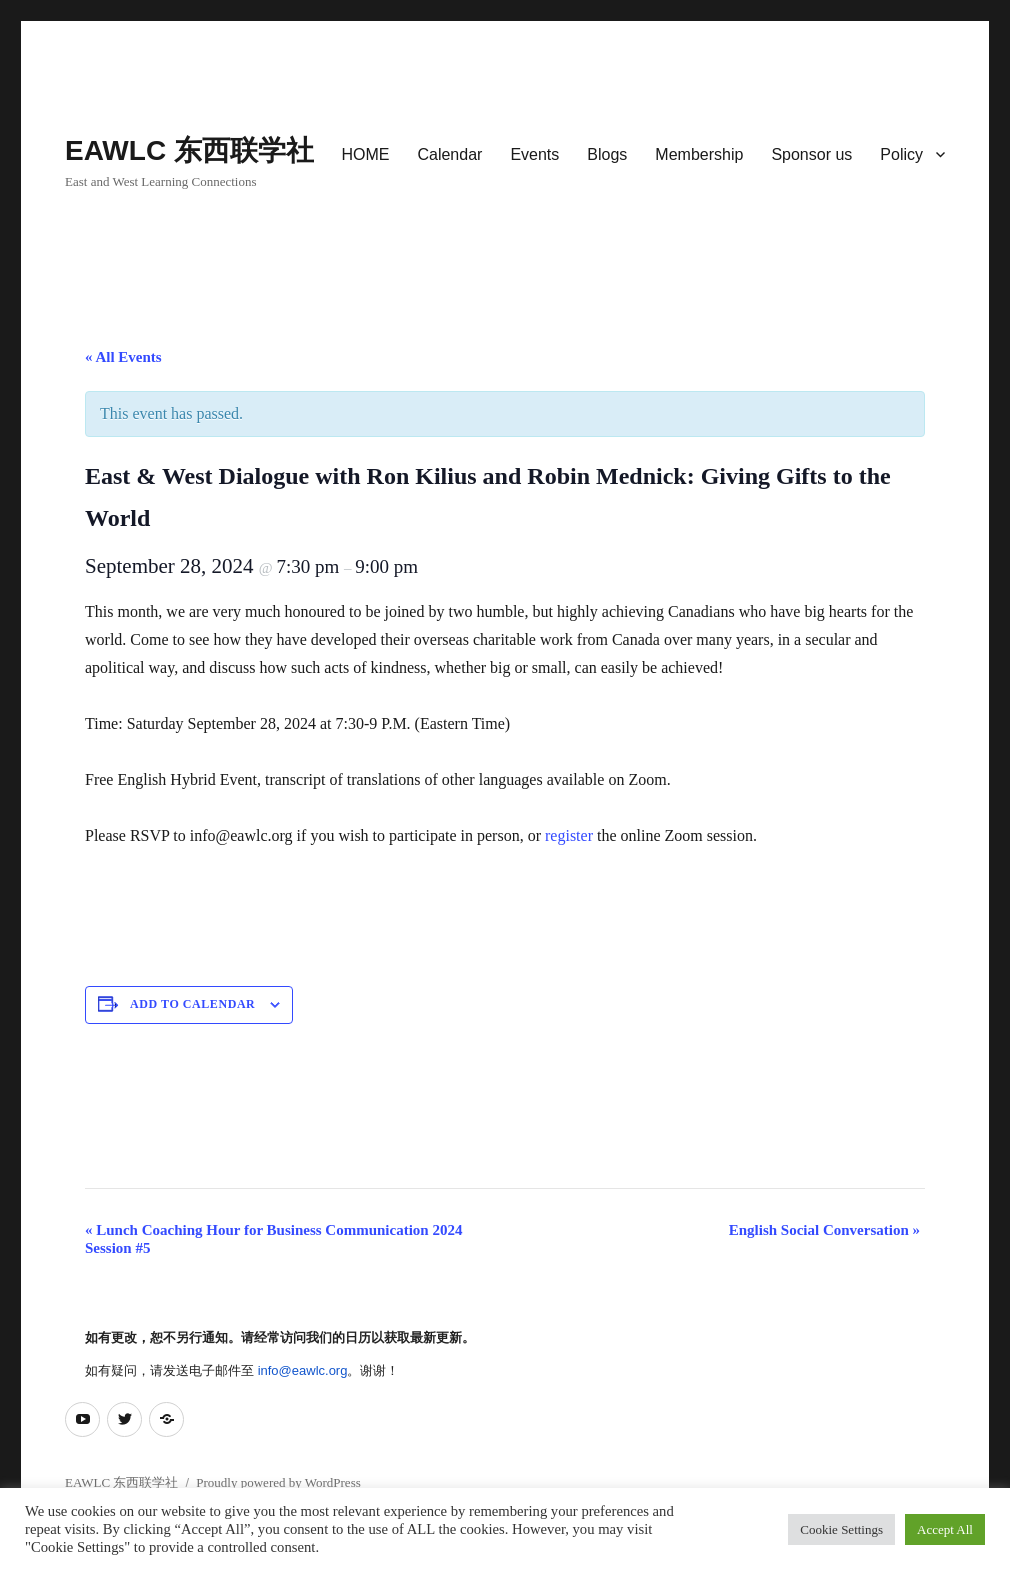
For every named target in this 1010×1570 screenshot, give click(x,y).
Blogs (607, 154)
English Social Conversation (824, 1230)
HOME (365, 154)
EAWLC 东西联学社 (189, 150)
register (571, 835)
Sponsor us (811, 154)
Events (534, 154)
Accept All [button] (945, 1529)
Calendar (449, 154)
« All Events (123, 357)
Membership (699, 154)
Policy (901, 154)
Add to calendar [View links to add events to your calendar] (192, 1004)
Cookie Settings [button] (841, 1529)
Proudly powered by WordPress (278, 1482)
